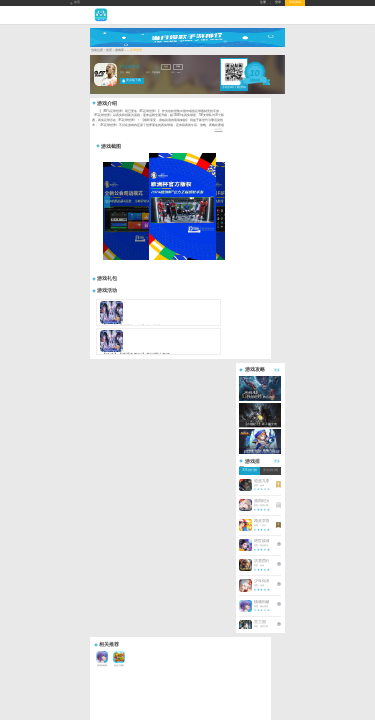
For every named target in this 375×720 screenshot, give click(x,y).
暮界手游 (85, 482)
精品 (112, 92)
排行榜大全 (77, 453)
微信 (232, 469)
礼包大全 (160, 458)
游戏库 (99, 70)
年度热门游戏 (79, 458)
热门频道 (162, 447)
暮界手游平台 (100, 482)
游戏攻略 (119, 453)
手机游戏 (140, 92)
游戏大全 (160, 453)
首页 (75, 3)
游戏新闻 (119, 458)
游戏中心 (78, 447)
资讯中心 (121, 447)
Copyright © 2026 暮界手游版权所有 (115, 489)
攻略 (162, 86)
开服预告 (160, 470)
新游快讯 (119, 470)
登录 (278, 2)
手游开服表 (77, 464)
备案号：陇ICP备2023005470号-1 (113, 493)
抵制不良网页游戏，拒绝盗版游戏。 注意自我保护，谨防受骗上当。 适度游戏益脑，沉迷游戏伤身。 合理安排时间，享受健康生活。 (157, 501)
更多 (297, 124)
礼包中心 (76, 470)
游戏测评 (119, 464)
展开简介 (238, 149)
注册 (263, 2)
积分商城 (160, 464)
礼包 (150, 86)
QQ (204, 469)
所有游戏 (295, 2)
